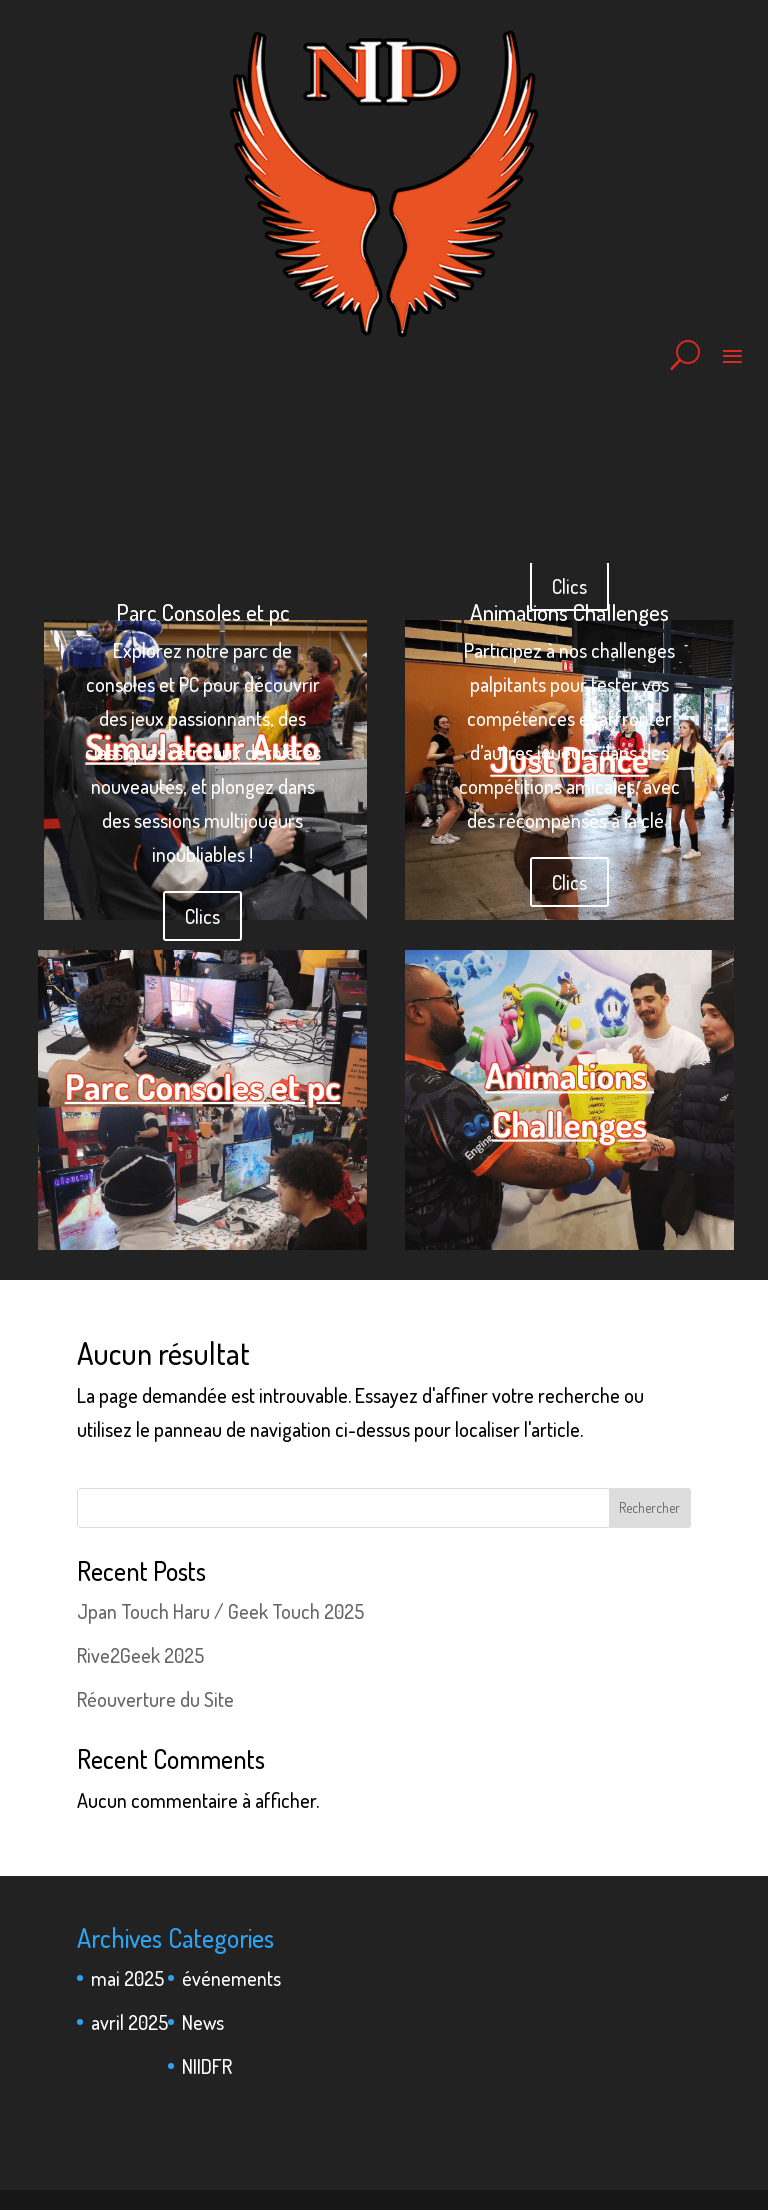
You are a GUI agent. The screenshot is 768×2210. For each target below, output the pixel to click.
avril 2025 (129, 2022)
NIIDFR (207, 2066)
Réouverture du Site (155, 1699)
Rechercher (649, 1507)
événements (231, 1978)
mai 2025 (127, 1978)
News (203, 2022)
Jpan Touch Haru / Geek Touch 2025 (220, 1611)
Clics (202, 916)
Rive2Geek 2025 (140, 1655)
